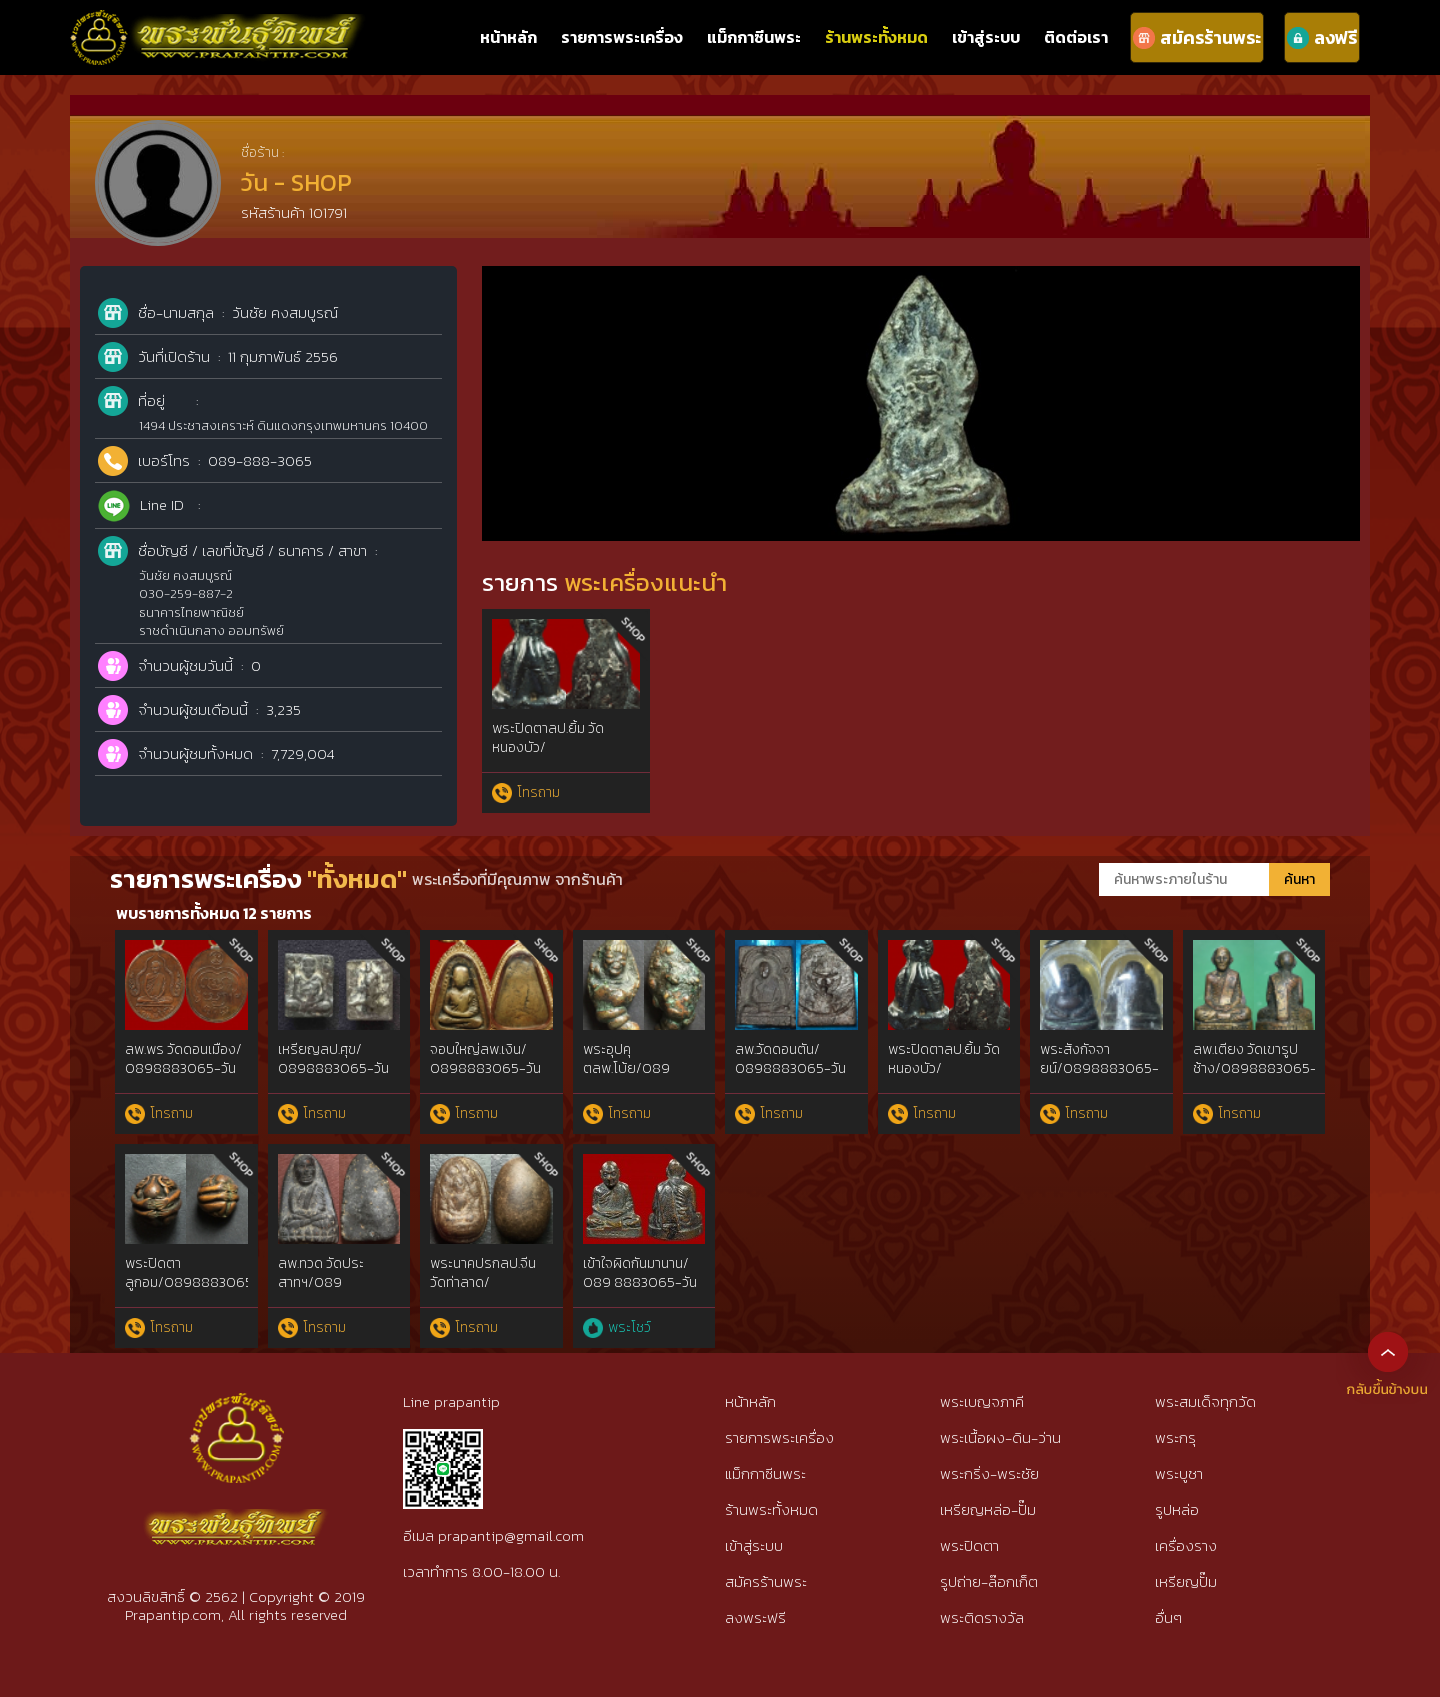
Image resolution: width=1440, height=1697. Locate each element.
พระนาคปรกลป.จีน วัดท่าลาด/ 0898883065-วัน (485, 1283)
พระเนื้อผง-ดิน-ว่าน (1000, 1437)
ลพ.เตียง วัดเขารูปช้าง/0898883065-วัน (1255, 1069)
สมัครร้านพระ (766, 1581)
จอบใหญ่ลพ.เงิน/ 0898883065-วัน (485, 1059)
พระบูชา (1179, 1473)
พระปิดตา (969, 1545)
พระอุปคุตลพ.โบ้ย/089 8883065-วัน (626, 1069)
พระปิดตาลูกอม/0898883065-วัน (192, 1283)
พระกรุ (1175, 1437)
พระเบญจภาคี (982, 1401)
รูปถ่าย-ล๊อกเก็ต (989, 1581)
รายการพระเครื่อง (622, 37)
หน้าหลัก (508, 37)
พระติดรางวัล (982, 1617)
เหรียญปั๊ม (1186, 1581)
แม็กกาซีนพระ (754, 37)
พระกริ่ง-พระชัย (989, 1473)
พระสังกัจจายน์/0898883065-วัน (1099, 1069)
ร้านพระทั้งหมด (876, 37)
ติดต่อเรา (1076, 37)
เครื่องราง (1186, 1545)
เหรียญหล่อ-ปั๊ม (988, 1509)
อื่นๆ (1168, 1617)
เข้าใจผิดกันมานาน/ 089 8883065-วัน (640, 1273)
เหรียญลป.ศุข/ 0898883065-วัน (333, 1059)
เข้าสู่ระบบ (986, 37)
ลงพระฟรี (755, 1617)
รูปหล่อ (1177, 1509)
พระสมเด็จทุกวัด (1205, 1401)
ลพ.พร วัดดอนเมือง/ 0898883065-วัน (183, 1059)
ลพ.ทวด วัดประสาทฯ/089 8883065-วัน (321, 1283)
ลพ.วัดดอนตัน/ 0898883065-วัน (790, 1059)
